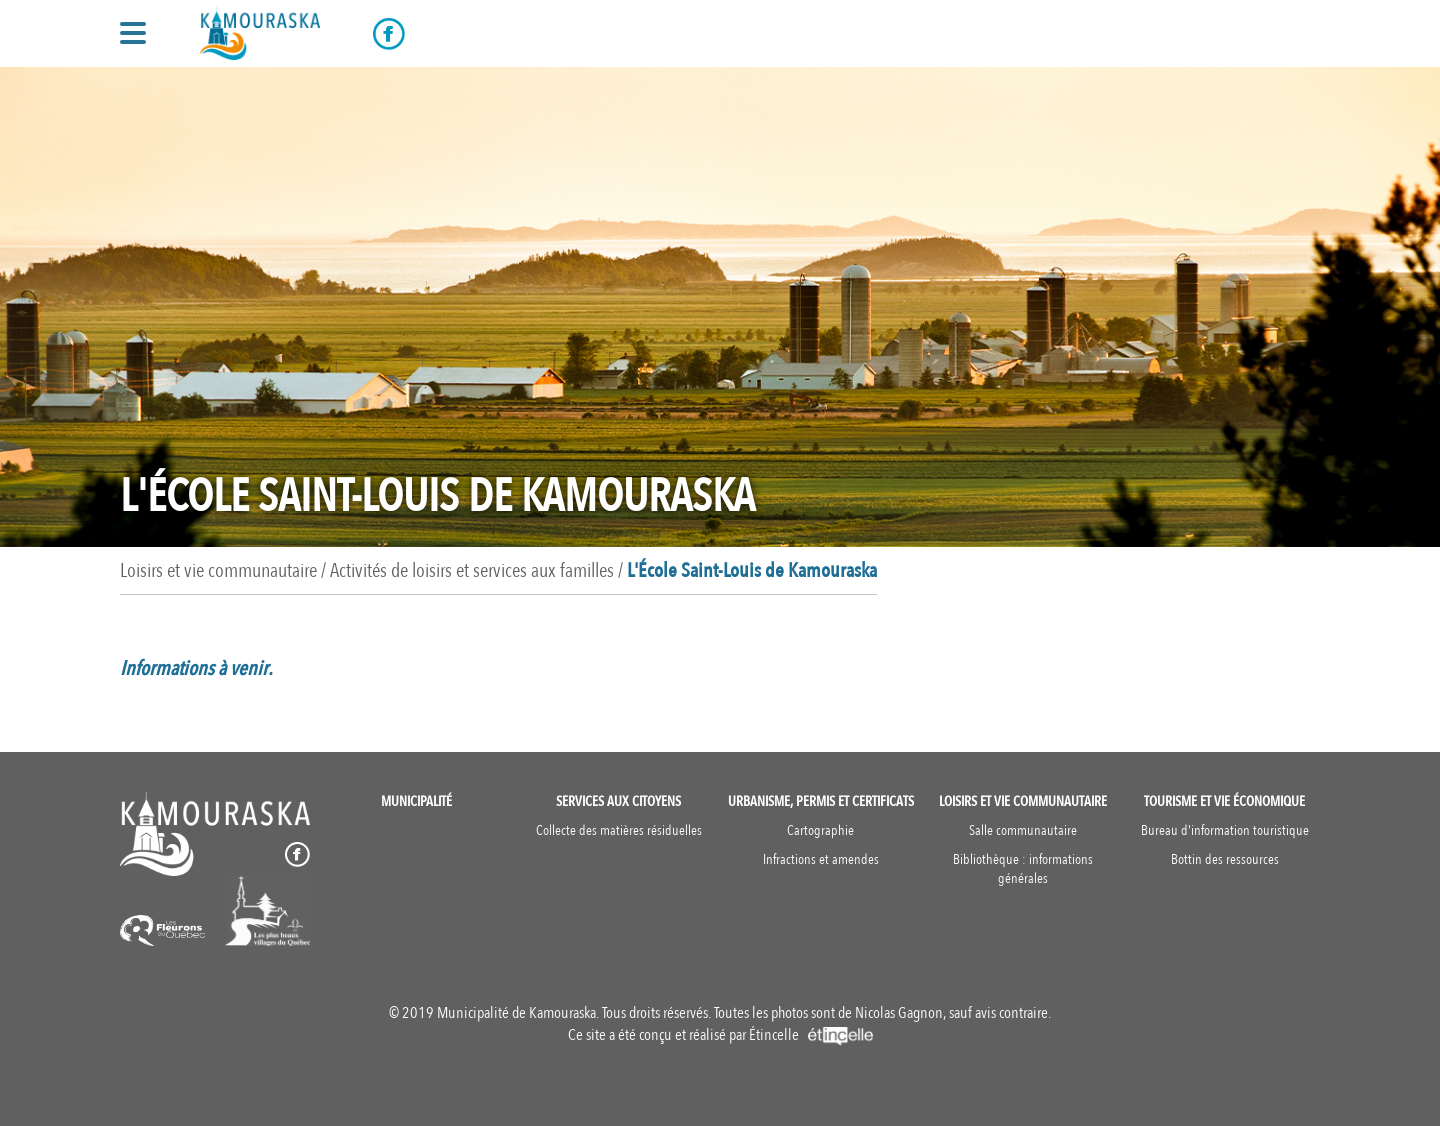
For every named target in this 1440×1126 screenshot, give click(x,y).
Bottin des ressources (1225, 859)
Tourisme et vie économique (1224, 801)
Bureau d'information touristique (1225, 830)
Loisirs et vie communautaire (1023, 801)
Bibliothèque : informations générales (1023, 869)
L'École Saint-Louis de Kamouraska (752, 570)
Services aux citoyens (618, 801)
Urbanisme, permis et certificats (821, 801)
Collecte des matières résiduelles (619, 830)
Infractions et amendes (821, 859)
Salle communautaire (1023, 830)
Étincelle (811, 1035)
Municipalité (416, 801)
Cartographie (820, 830)
